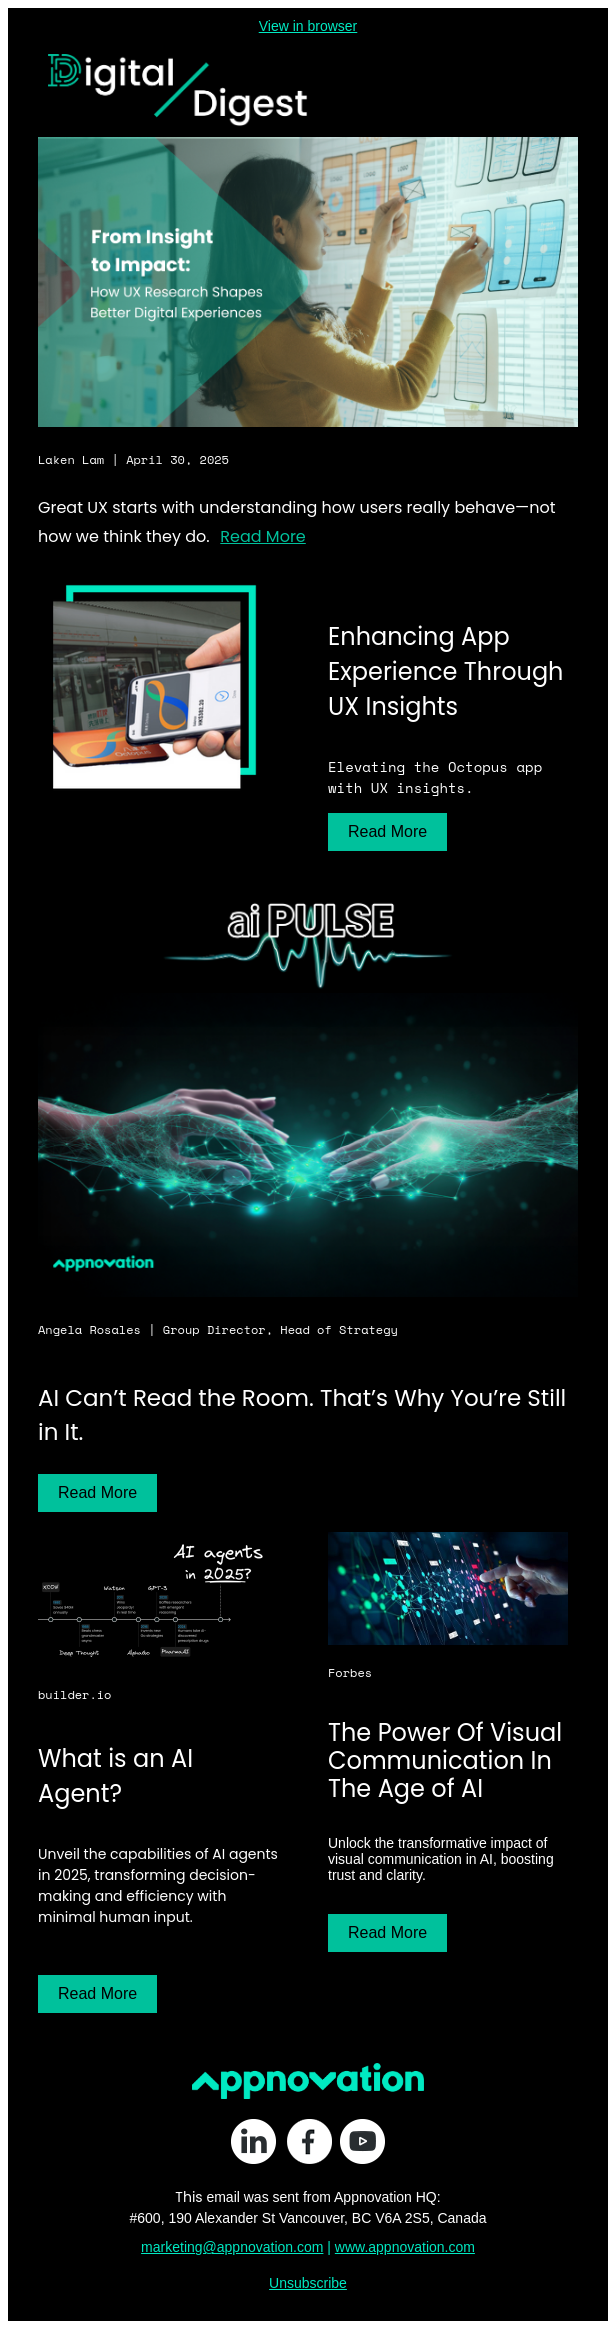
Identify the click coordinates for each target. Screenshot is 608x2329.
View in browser (308, 26)
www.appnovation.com (405, 2247)
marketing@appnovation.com (232, 2247)
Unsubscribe (308, 2283)
